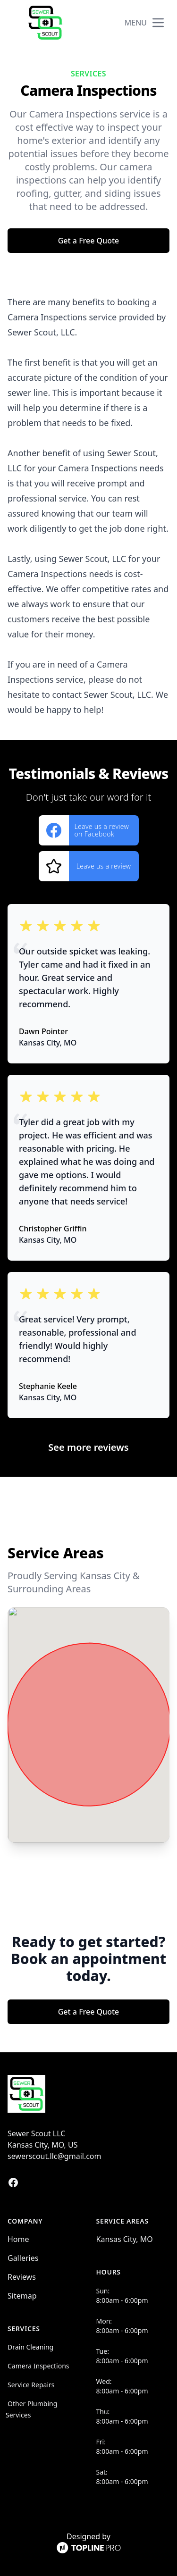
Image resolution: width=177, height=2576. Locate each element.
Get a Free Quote (88, 240)
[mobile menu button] (158, 22)
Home (18, 2239)
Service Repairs (31, 2384)
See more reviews (88, 1447)
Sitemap (22, 2296)
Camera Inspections (38, 2365)
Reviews (22, 2277)
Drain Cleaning (30, 2346)
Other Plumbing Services (31, 2409)
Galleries (23, 2258)
